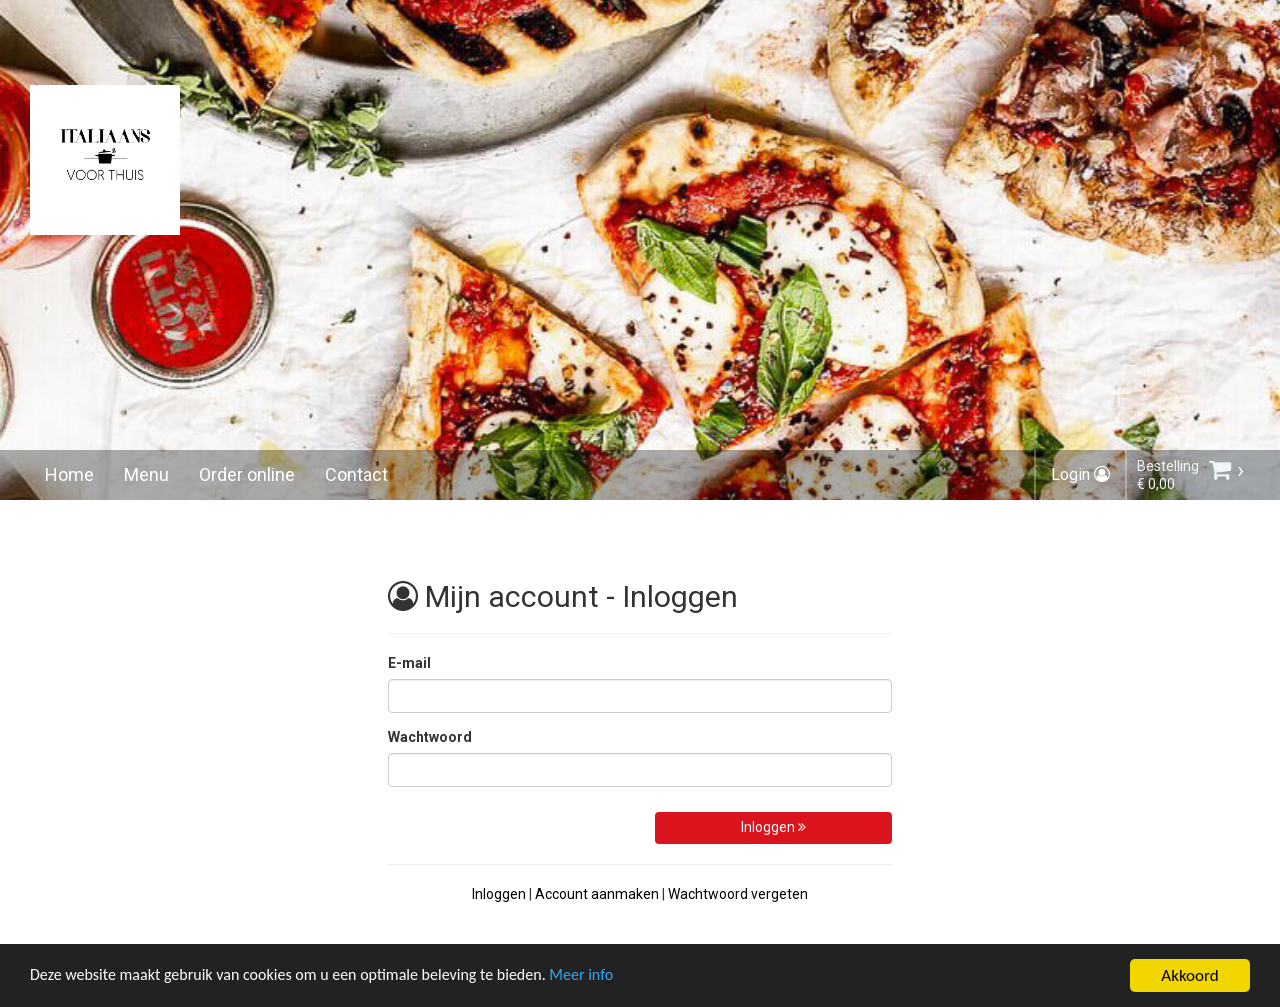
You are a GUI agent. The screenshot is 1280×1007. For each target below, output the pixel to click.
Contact (356, 474)
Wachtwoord (430, 737)
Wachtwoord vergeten (738, 894)
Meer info (615, 976)
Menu (146, 474)
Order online (247, 474)
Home (69, 474)
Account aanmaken (597, 894)
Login (1080, 474)
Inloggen (773, 827)
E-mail (409, 663)
